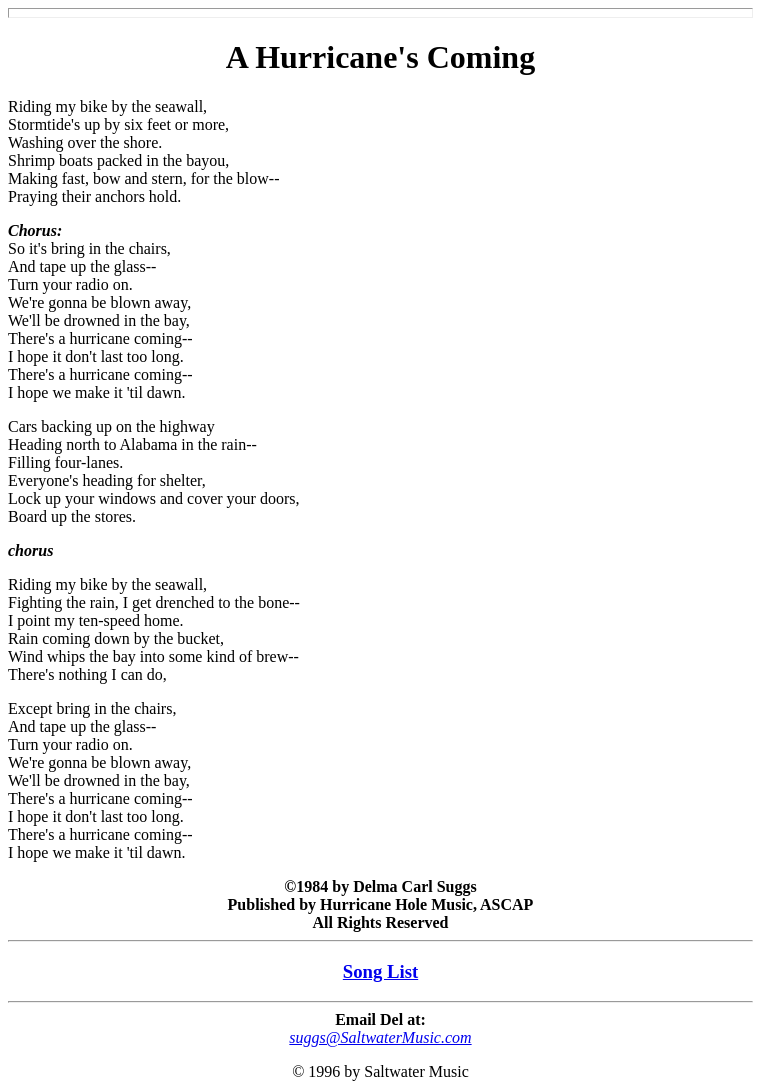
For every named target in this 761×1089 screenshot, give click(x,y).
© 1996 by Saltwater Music (380, 1071)
